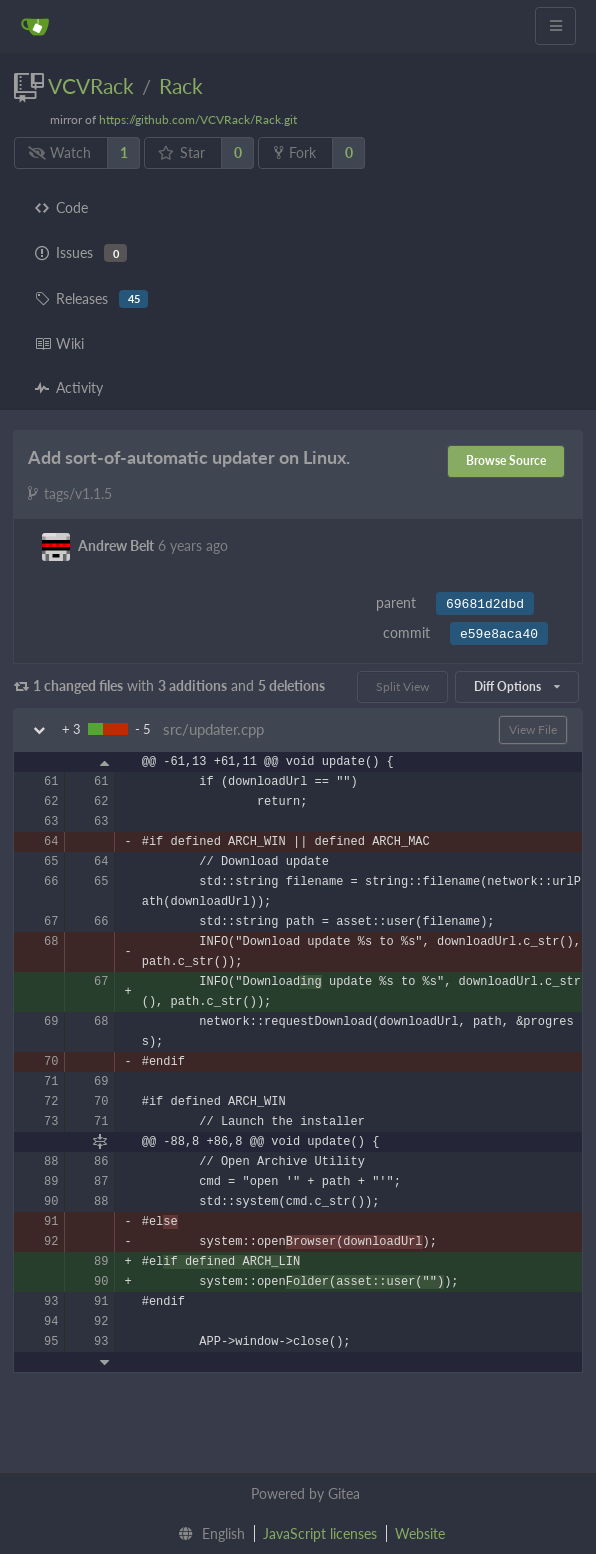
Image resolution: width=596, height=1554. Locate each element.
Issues (81, 253)
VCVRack (91, 85)
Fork (295, 152)
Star (182, 152)
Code (61, 207)
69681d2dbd (485, 604)
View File (533, 729)
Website (420, 1533)
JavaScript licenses (320, 1533)
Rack (181, 85)
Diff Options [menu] (517, 686)
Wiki (59, 343)
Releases (91, 299)
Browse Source (506, 460)
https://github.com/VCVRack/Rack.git (198, 119)
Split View (402, 686)
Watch (60, 152)
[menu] (207, 1534)
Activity (69, 387)
